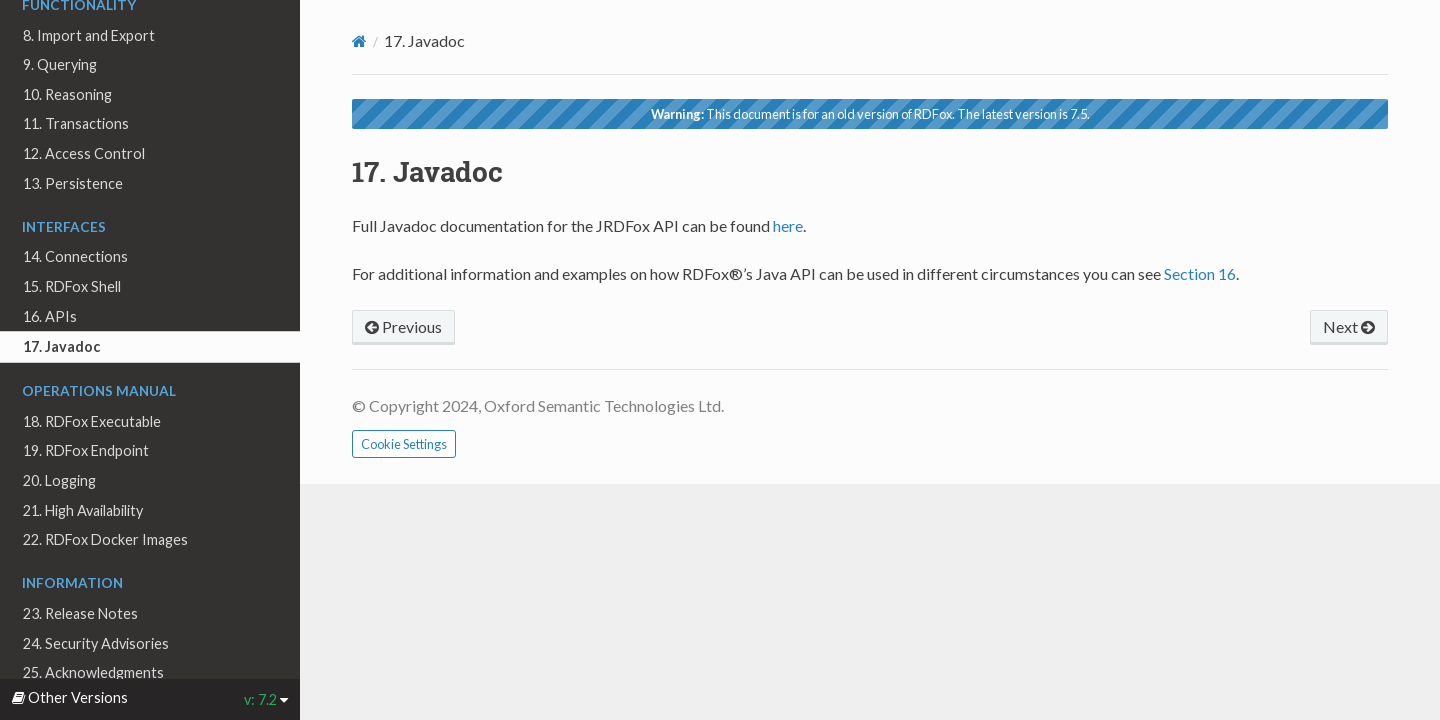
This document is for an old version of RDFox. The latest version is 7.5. (870, 114)
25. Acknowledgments (93, 672)
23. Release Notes (80, 613)
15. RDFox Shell (72, 286)
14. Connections (75, 256)
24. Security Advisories (96, 643)
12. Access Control (84, 153)
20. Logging (59, 480)
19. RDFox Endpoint (86, 450)
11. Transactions (76, 123)
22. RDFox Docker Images (105, 539)
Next (1349, 326)
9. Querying (60, 64)
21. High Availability (83, 510)
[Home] (359, 41)
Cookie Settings (404, 444)
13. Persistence (73, 183)
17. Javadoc (61, 346)
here (788, 225)
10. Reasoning (67, 94)
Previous (403, 326)
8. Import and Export (89, 35)
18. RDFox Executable (92, 421)
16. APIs (50, 316)
